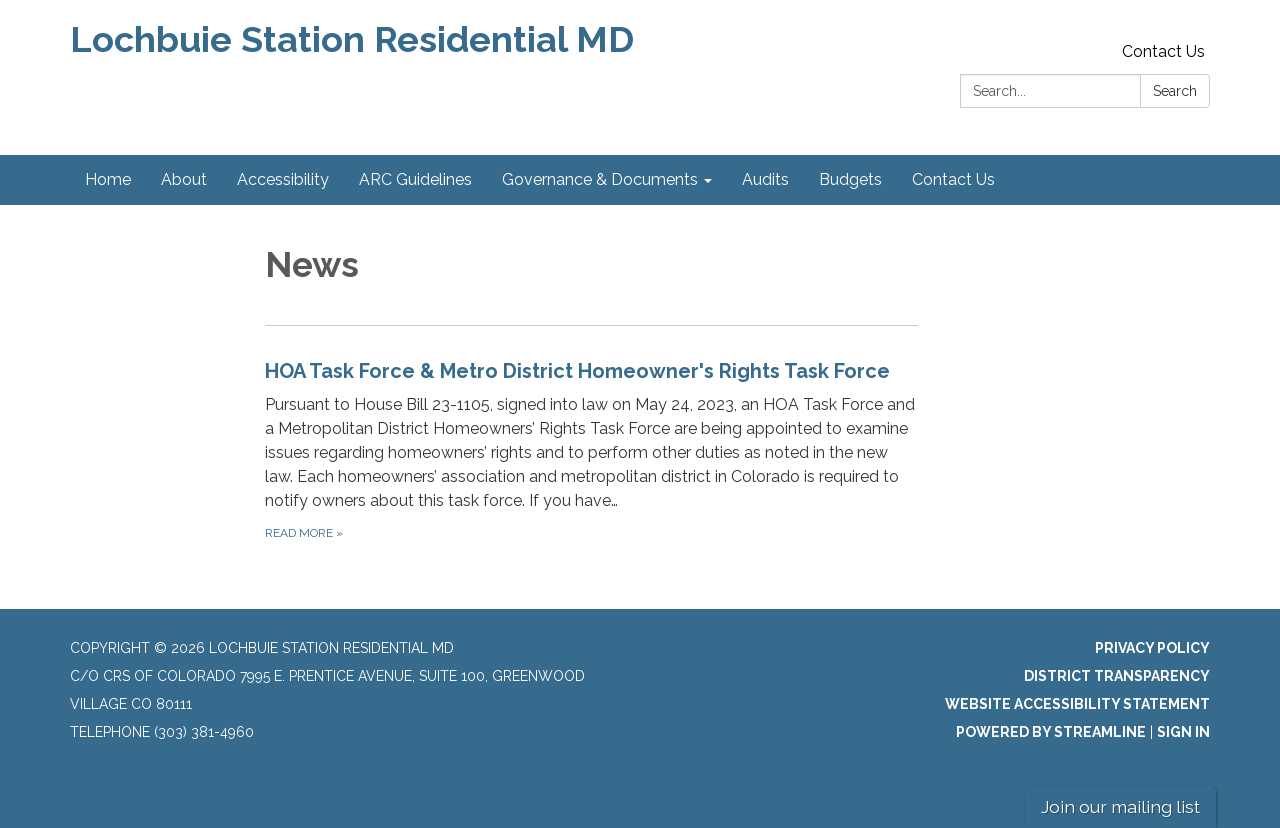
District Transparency (1117, 676)
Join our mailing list (1120, 806)
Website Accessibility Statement (1077, 704)
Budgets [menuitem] (850, 179)
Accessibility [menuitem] (283, 179)
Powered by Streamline (1051, 732)
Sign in (1183, 732)
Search (1175, 91)
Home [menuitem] (108, 179)
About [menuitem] (184, 179)
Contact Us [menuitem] (953, 179)
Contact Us (1163, 51)
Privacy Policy (1152, 648)
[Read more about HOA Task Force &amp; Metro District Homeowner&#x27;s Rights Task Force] (591, 449)
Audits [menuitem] (765, 179)
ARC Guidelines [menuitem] (415, 179)
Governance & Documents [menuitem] (600, 179)
